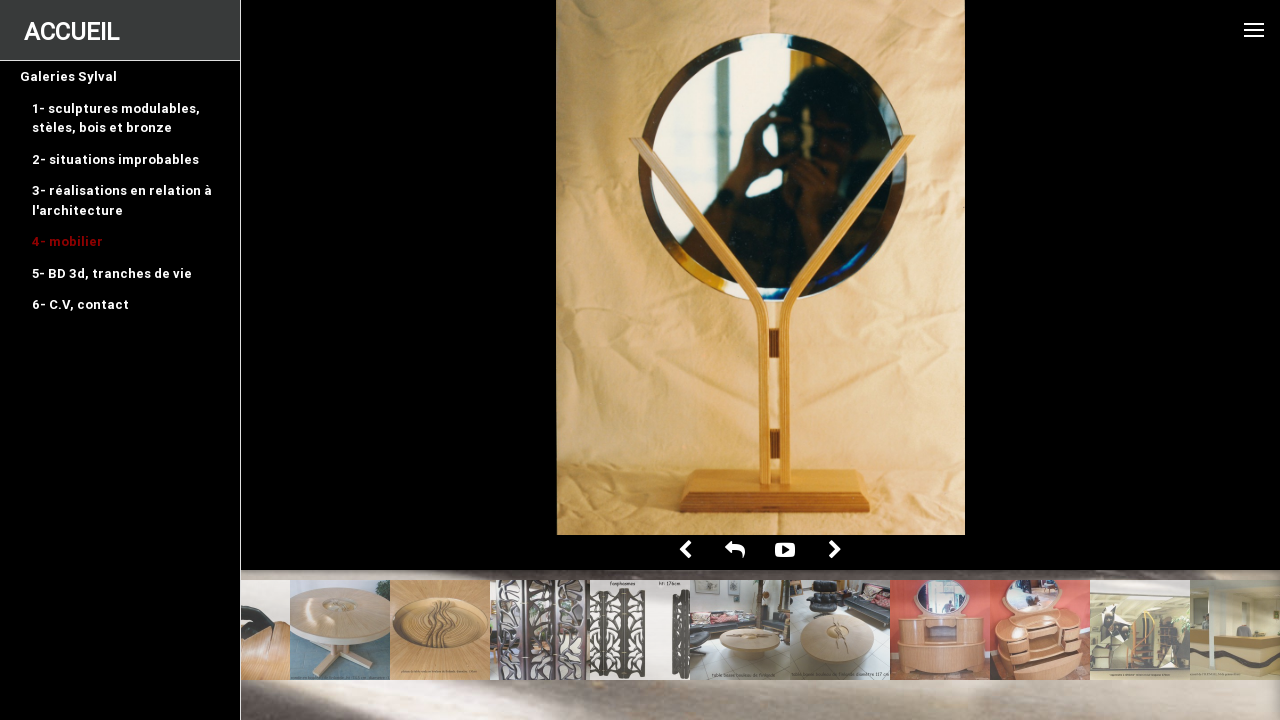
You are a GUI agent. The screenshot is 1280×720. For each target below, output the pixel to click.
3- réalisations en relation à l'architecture (122, 200)
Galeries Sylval (68, 76)
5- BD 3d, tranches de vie (112, 273)
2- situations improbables (115, 159)
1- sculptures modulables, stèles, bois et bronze (116, 118)
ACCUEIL (71, 31)
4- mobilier (67, 241)
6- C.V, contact (80, 304)
